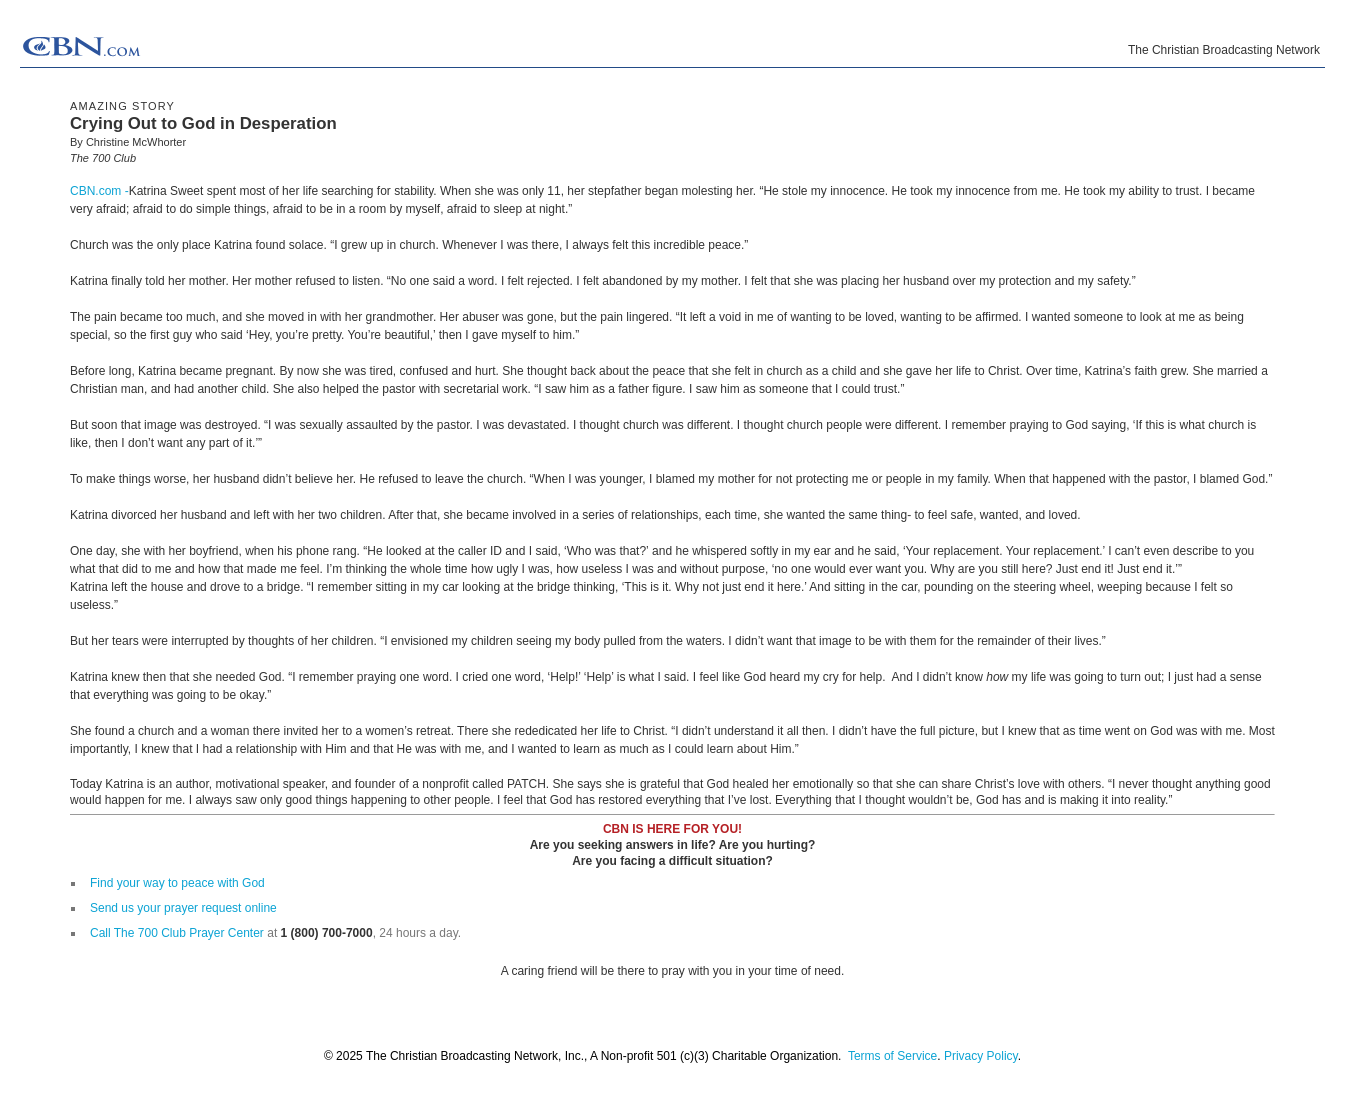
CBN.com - (99, 191)
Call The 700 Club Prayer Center (177, 933)
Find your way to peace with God (177, 883)
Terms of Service (892, 1056)
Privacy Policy (981, 1056)
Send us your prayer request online (183, 908)
